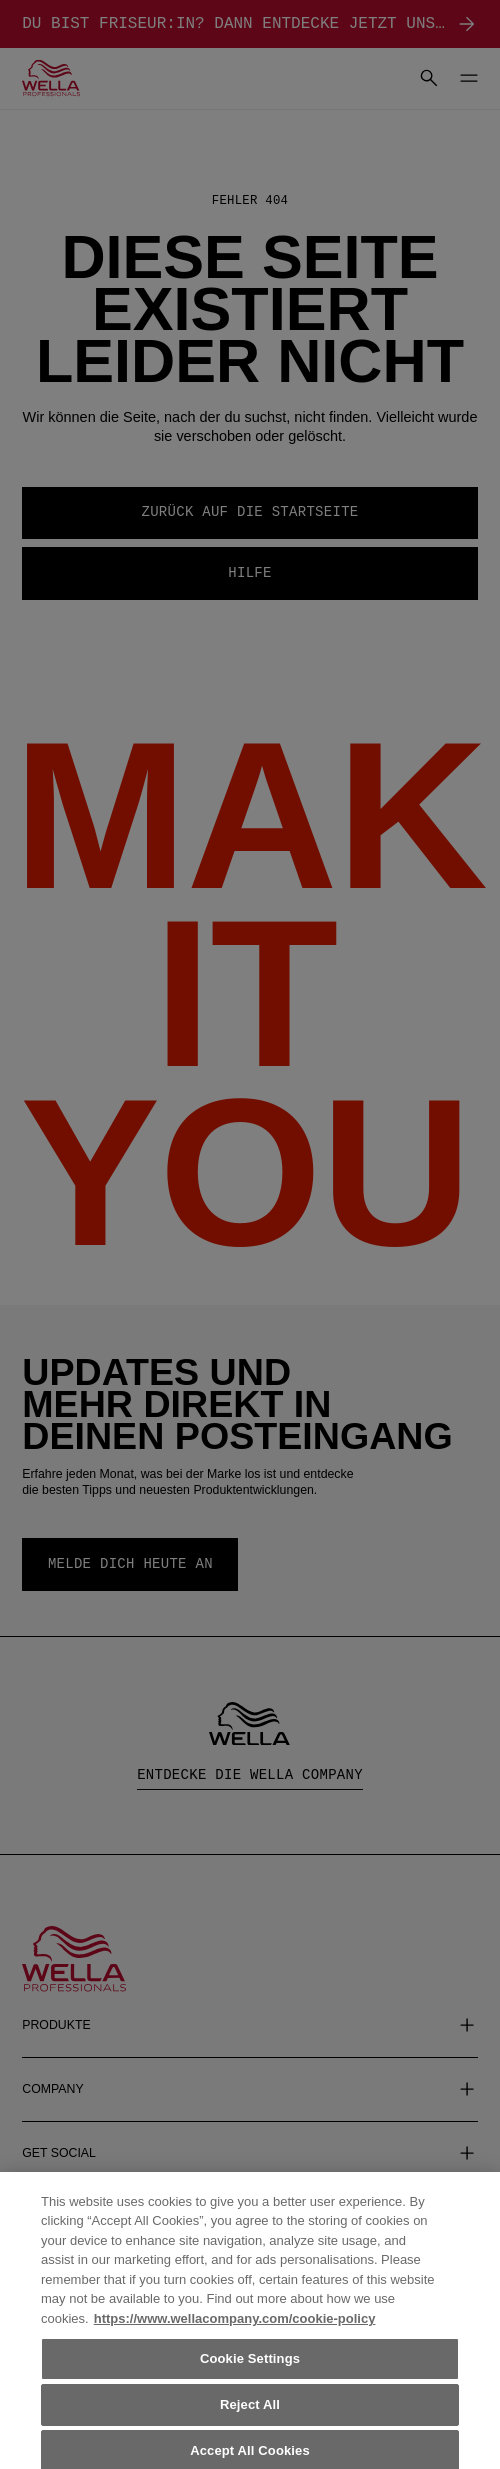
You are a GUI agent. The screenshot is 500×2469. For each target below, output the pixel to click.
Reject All (250, 2412)
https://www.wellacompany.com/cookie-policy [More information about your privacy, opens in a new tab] (235, 2326)
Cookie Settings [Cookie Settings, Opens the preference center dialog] (250, 2366)
